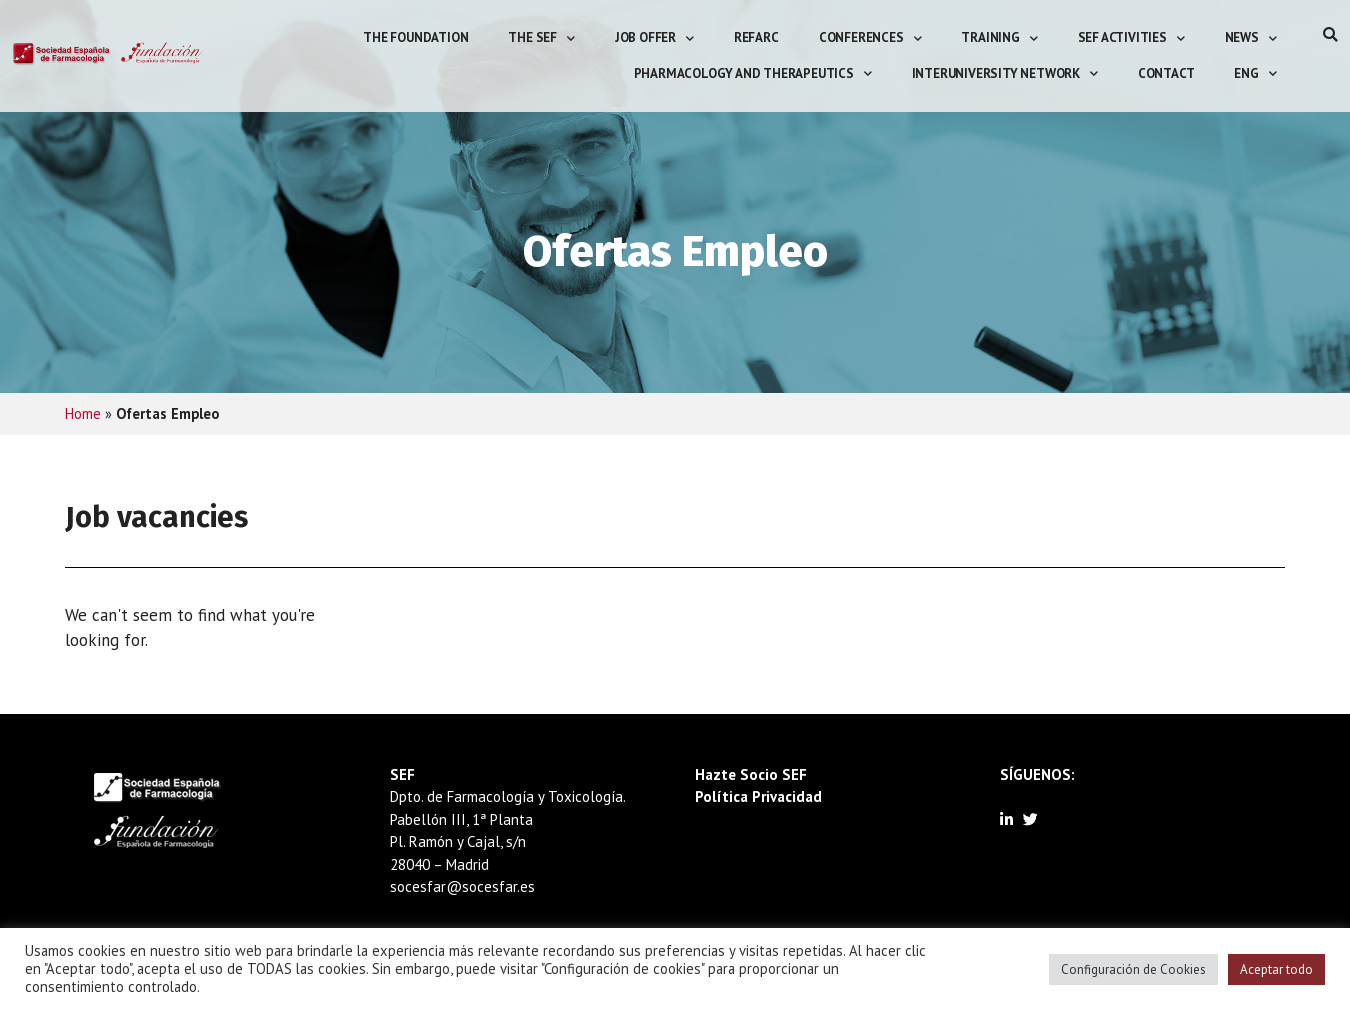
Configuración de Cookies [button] (1133, 969)
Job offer (654, 38)
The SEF (541, 38)
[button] (1330, 34)
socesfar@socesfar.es (462, 886)
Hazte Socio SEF (751, 774)
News (1251, 38)
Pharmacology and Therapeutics (753, 73)
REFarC (756, 37)
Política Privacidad (758, 796)
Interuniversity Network (1005, 73)
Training (999, 38)
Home (83, 413)
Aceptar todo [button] (1276, 969)
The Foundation (415, 37)
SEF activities (1131, 38)
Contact (1166, 73)
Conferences (870, 38)
